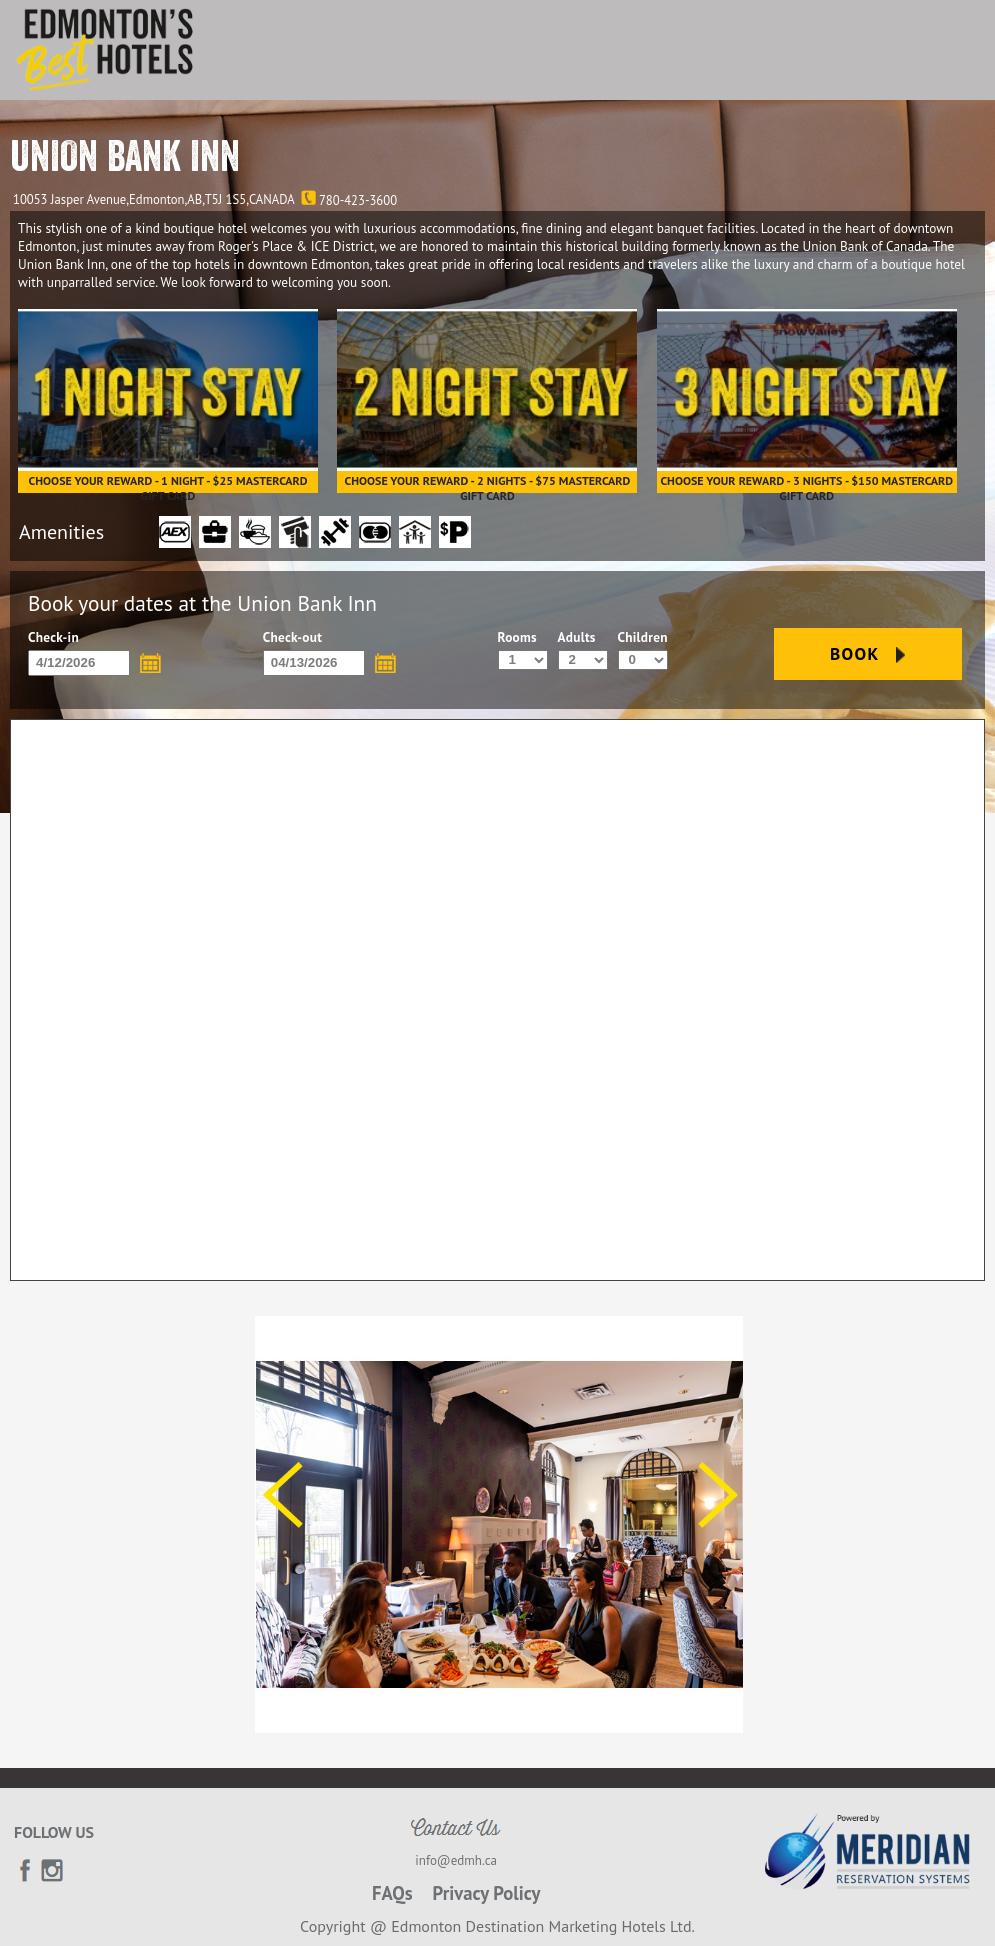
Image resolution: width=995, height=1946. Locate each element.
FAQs (392, 1893)
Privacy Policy (487, 1893)
